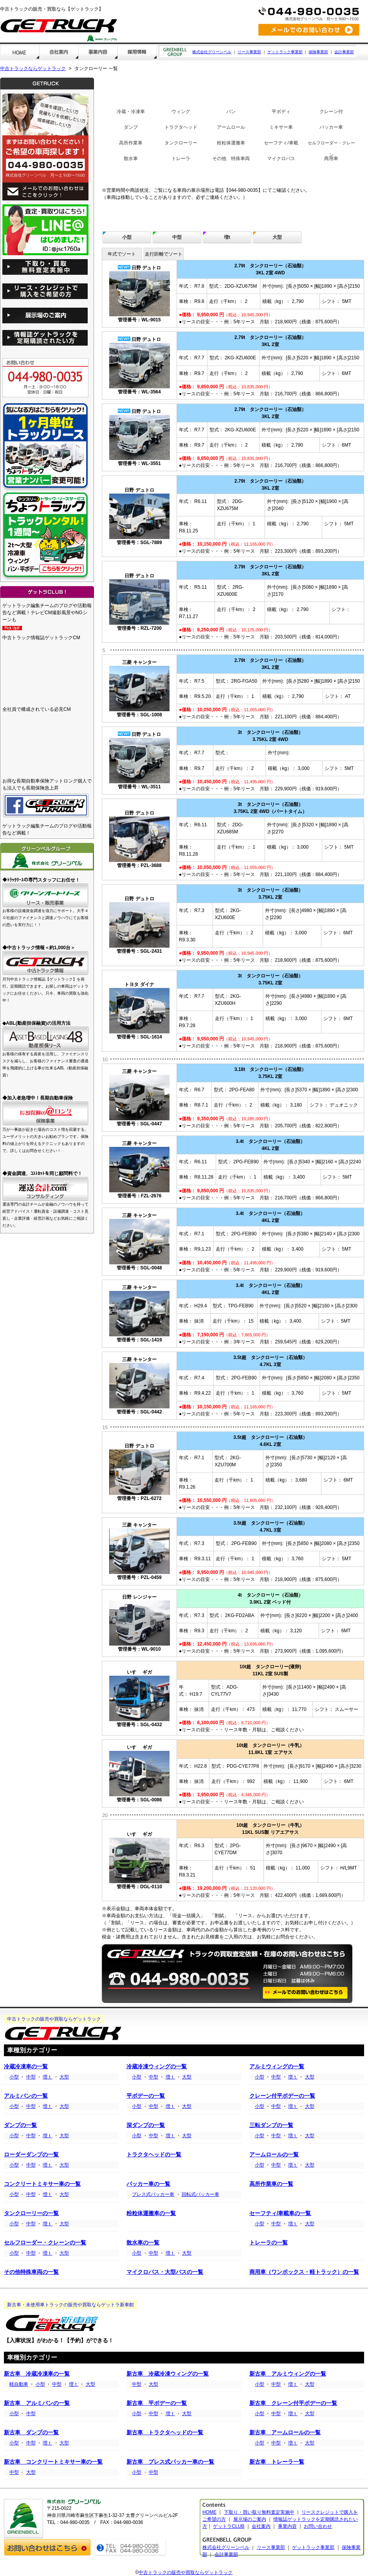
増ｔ (47, 2077)
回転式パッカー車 (200, 2194)
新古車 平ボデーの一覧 (156, 2403)
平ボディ (281, 111)
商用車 (331, 158)
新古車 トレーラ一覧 (276, 2462)
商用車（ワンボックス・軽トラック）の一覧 (304, 2272)
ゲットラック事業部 (285, 52)
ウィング (180, 111)
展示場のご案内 (249, 2519)
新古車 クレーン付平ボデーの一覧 (293, 2403)
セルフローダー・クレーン (331, 149)
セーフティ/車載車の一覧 (280, 2213)
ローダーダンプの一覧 (31, 2155)
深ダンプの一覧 (145, 2125)
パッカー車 (331, 127)
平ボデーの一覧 (145, 2096)
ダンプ (131, 127)
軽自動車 (18, 2384)
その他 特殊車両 (231, 158)
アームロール (231, 127)
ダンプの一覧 (20, 2125)
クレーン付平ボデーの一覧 (282, 2096)
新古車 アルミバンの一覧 (37, 2403)
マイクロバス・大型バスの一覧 (164, 2272)
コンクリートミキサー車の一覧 (42, 2184)
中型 (177, 237)
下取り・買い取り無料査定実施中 (259, 2512)
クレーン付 (331, 111)
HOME (209, 2512)
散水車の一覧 (142, 2243)
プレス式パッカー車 (153, 2194)
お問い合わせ (318, 2526)
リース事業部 (249, 52)
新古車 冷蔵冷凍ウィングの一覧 (167, 2374)
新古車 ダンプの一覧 (31, 2432)
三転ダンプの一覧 (271, 2125)
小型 (127, 237)
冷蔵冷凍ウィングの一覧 (156, 2066)
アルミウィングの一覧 (276, 2066)
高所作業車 (131, 143)
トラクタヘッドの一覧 (153, 2155)
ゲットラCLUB (228, 2526)
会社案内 (261, 2526)
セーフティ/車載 (281, 143)
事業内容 (287, 2526)
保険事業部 (318, 52)
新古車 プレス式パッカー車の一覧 (170, 2462)
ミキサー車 (281, 127)
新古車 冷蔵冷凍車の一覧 (37, 2374)
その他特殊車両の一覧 (31, 2272)
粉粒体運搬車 (231, 143)
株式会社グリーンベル (211, 52)
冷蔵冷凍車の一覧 (26, 2066)
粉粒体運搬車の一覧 (151, 2213)
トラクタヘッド (180, 127)
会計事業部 (344, 52)
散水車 (131, 158)
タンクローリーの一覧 (31, 2213)
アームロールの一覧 (274, 2155)
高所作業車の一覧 (271, 2184)
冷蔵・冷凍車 (131, 111)
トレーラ (180, 158)
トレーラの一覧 (268, 2243)
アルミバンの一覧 (26, 2096)
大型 (277, 237)
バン (231, 111)
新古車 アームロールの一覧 (285, 2432)
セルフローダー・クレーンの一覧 (45, 2243)
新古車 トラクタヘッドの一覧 (164, 2432)
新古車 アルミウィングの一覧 (287, 2374)
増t (227, 237)
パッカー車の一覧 (148, 2184)
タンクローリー (180, 143)
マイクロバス (281, 158)
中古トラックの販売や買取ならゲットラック (186, 2572)
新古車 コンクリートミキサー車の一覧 (53, 2462)
